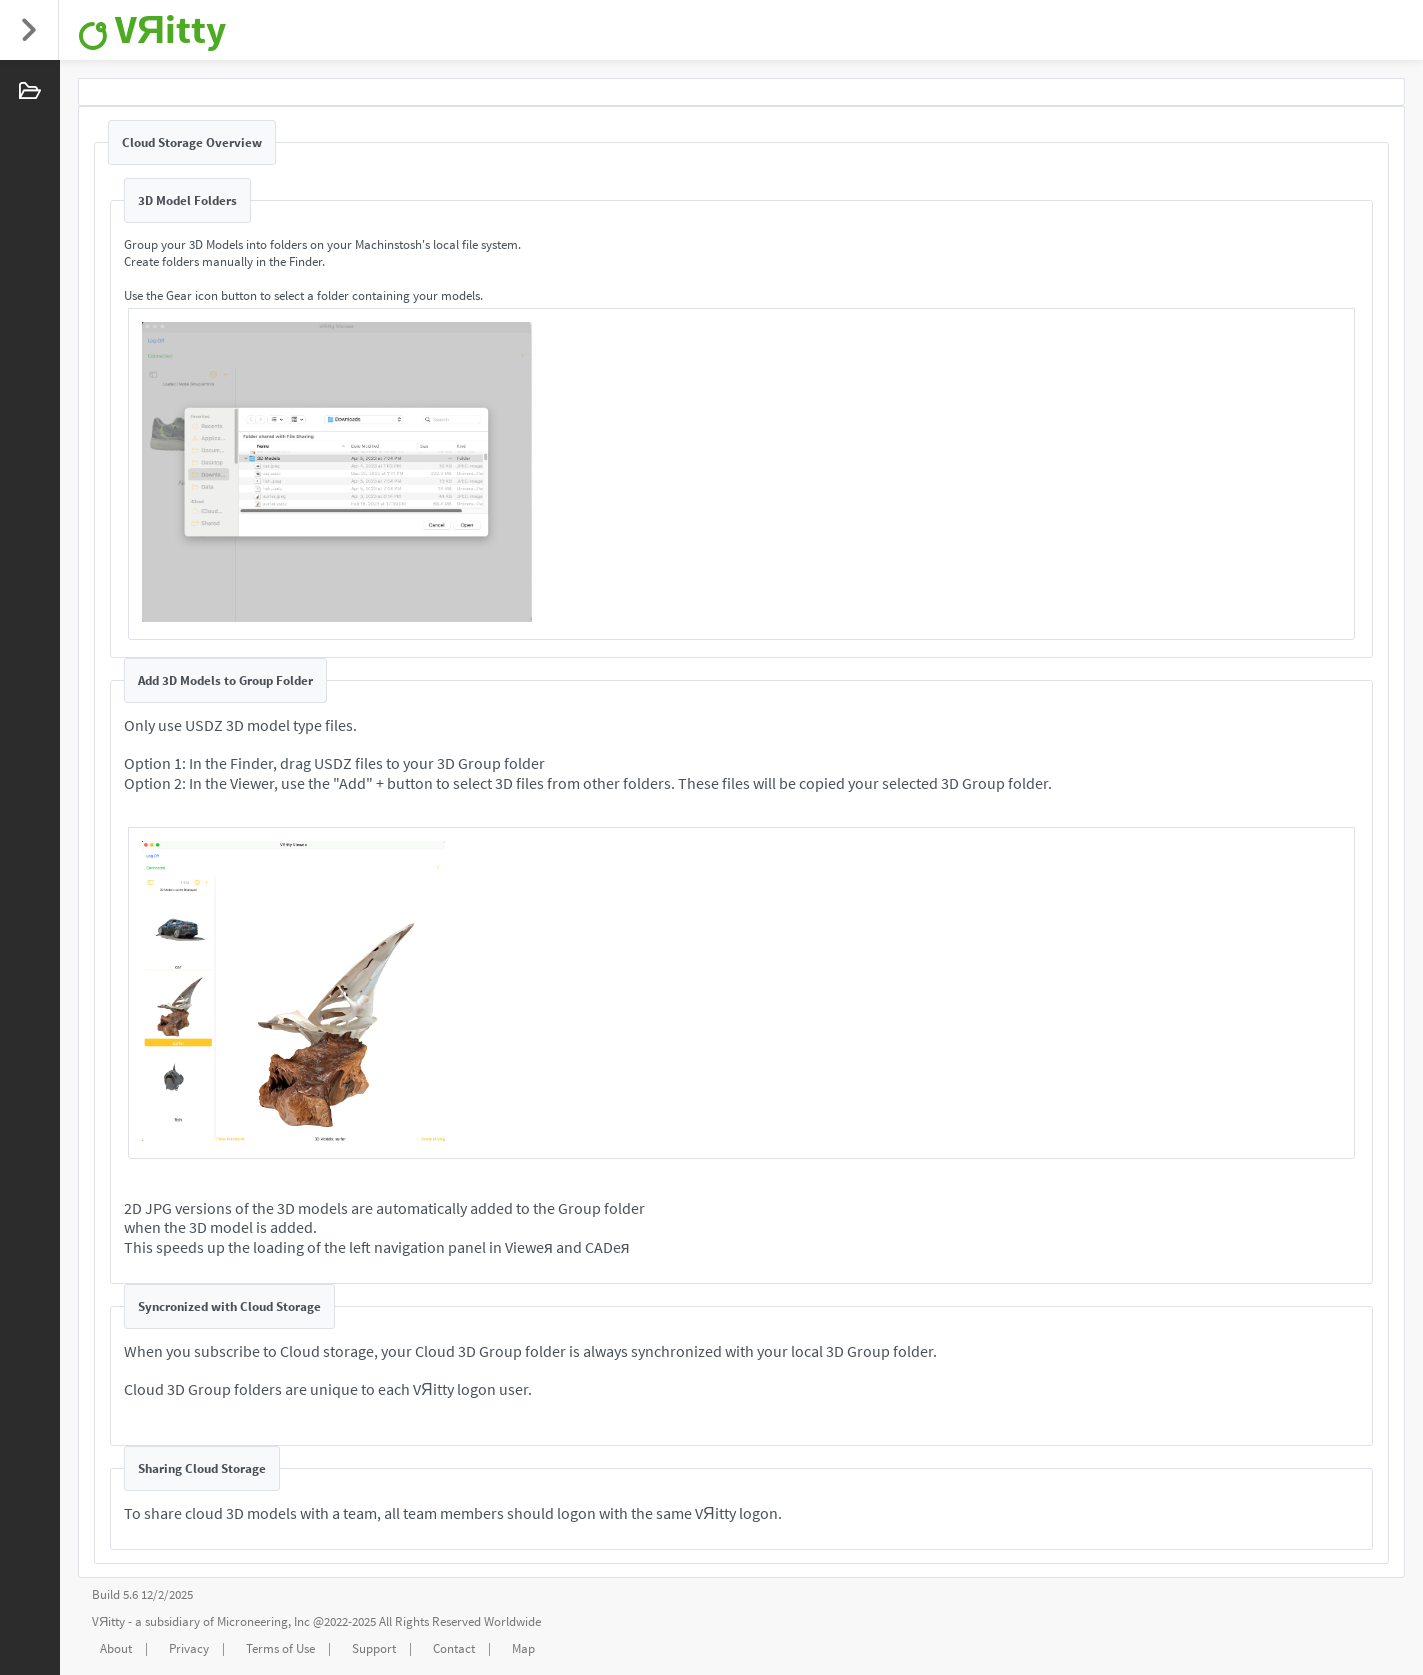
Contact (454, 1648)
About (116, 1648)
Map (523, 1648)
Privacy (189, 1648)
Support (374, 1648)
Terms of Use (280, 1648)
